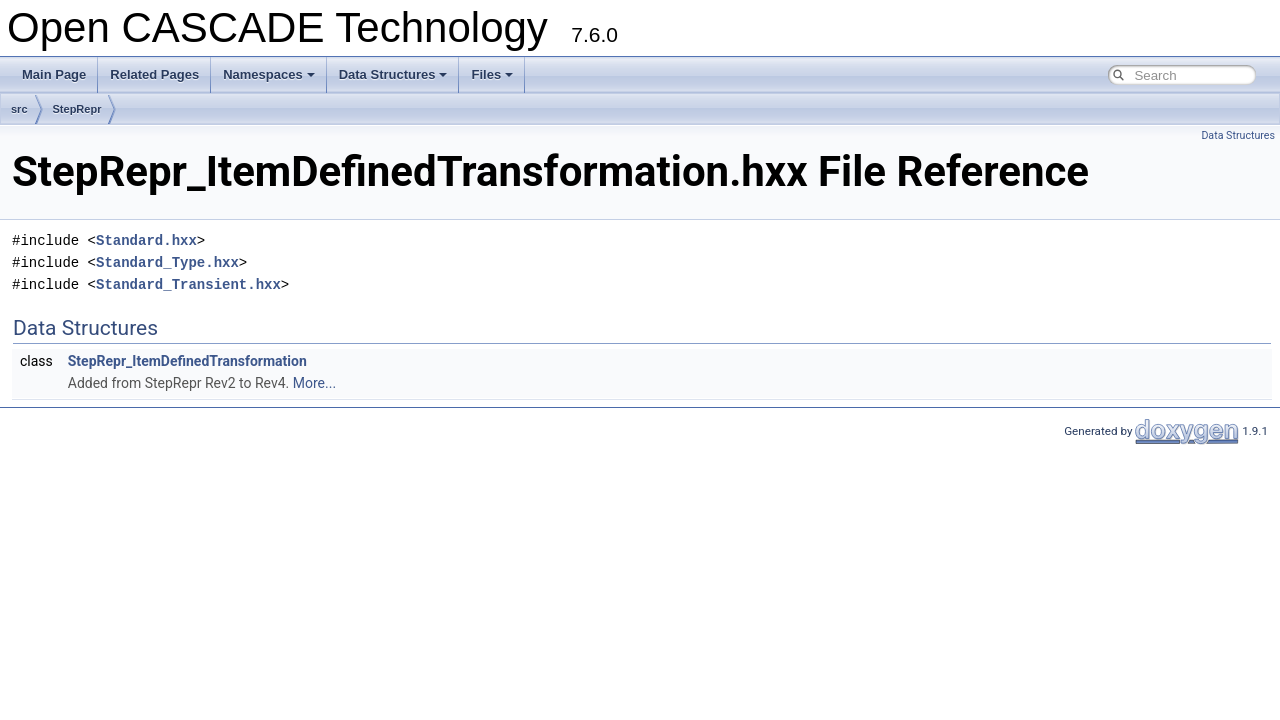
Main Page (54, 74)
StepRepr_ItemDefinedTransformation (187, 361)
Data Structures (393, 74)
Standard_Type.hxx (167, 262)
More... (314, 383)
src (19, 109)
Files (492, 74)
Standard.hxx (146, 240)
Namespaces (269, 74)
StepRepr (77, 109)
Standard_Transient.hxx (188, 284)
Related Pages (154, 74)
